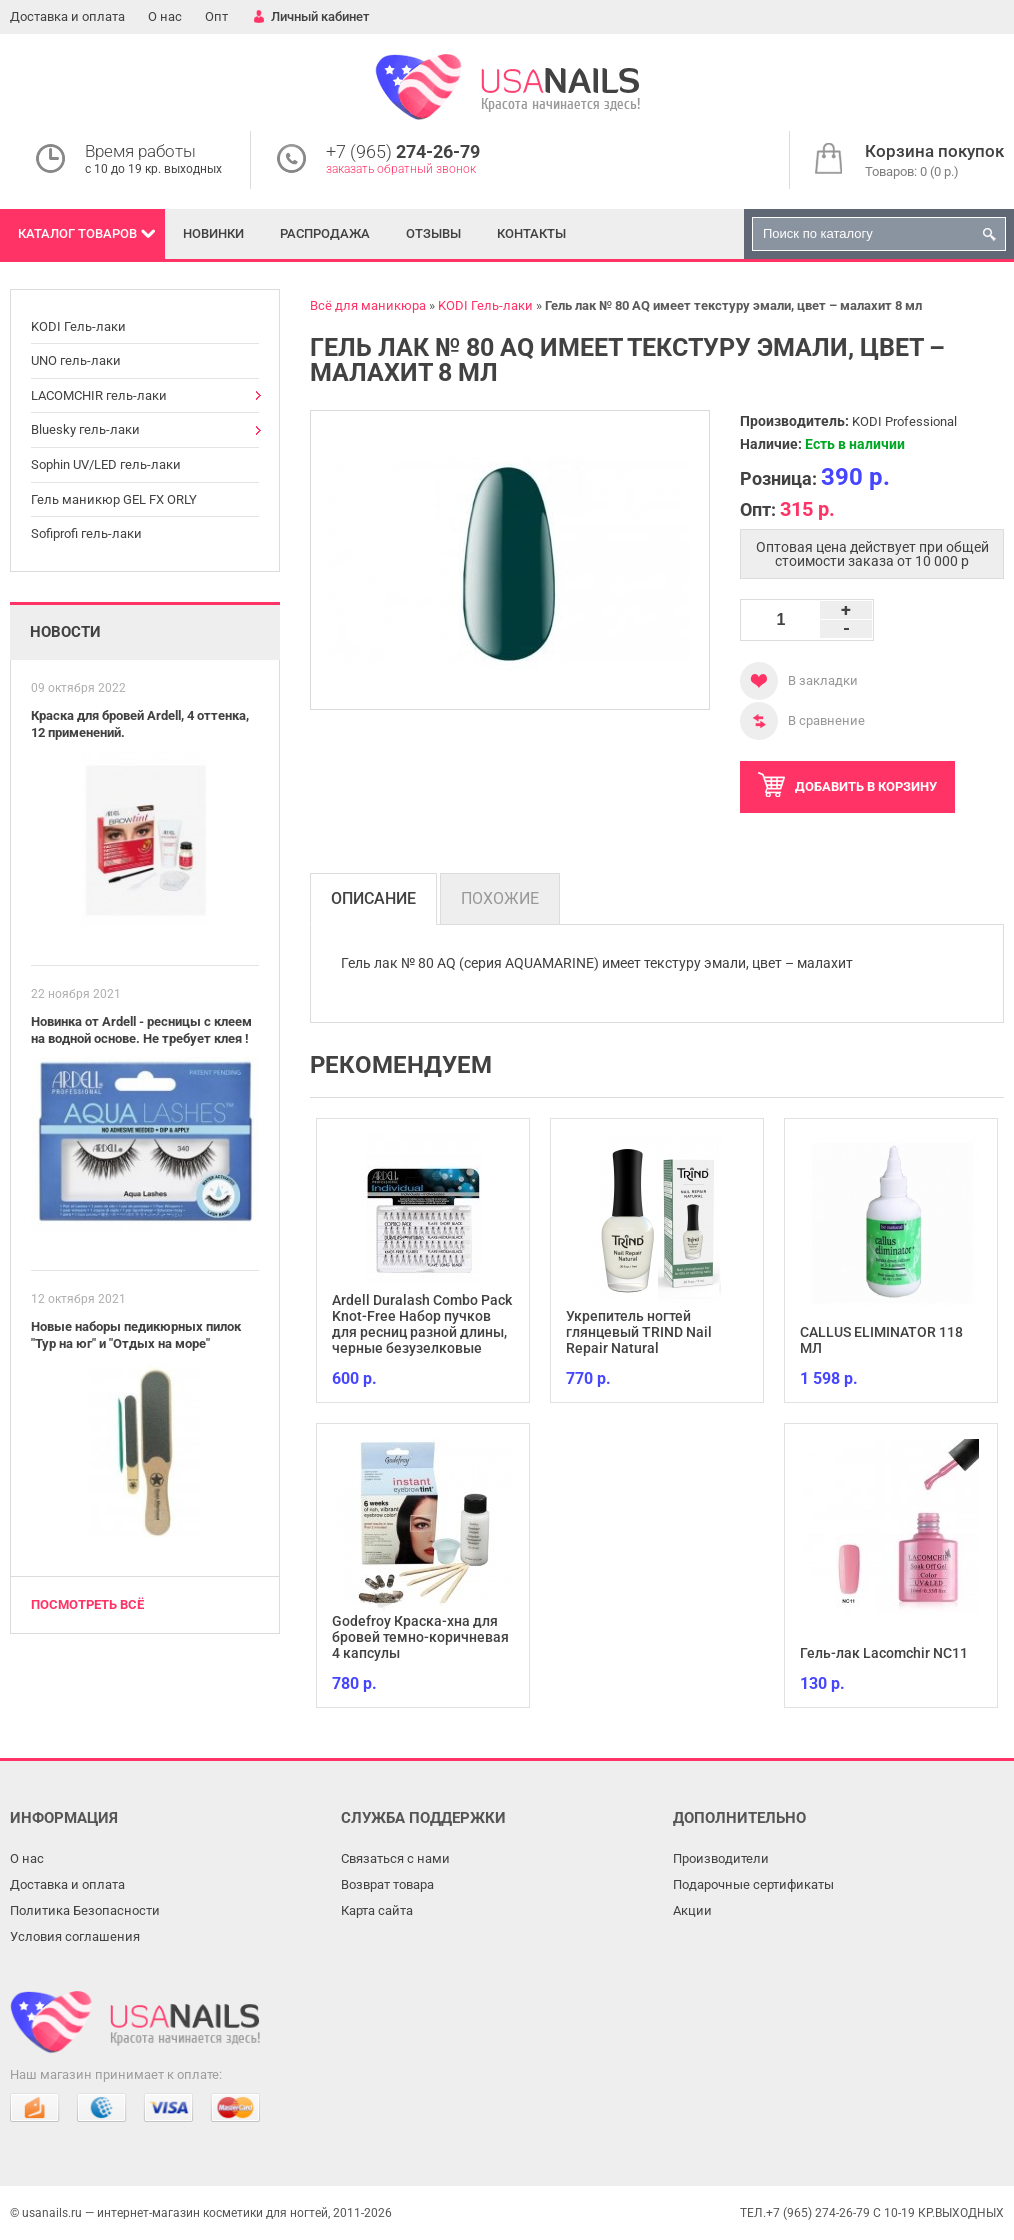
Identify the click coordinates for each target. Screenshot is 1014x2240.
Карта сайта (377, 1910)
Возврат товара (387, 1884)
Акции (692, 1910)
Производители (721, 1858)
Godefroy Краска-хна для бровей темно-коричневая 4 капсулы (420, 1637)
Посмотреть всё (87, 1604)
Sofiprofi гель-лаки (86, 533)
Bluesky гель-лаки (85, 429)
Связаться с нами (395, 1858)
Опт (216, 16)
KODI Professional (904, 421)
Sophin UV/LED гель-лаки (106, 464)
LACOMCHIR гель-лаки (99, 395)
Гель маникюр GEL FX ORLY (114, 499)
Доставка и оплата (67, 16)
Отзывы (433, 233)
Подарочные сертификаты (753, 1884)
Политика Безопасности (85, 1910)
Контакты (531, 233)
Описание (373, 898)
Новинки (213, 233)
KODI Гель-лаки (78, 326)
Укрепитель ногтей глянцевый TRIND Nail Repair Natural (639, 1332)
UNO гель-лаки (76, 360)
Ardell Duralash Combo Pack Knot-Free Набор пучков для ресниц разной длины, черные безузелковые (422, 1324)
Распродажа (325, 233)
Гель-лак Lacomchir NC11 (884, 1653)
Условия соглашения (75, 1936)
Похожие (500, 898)
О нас (165, 16)
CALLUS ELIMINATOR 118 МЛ (881, 1340)
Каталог (77, 233)
